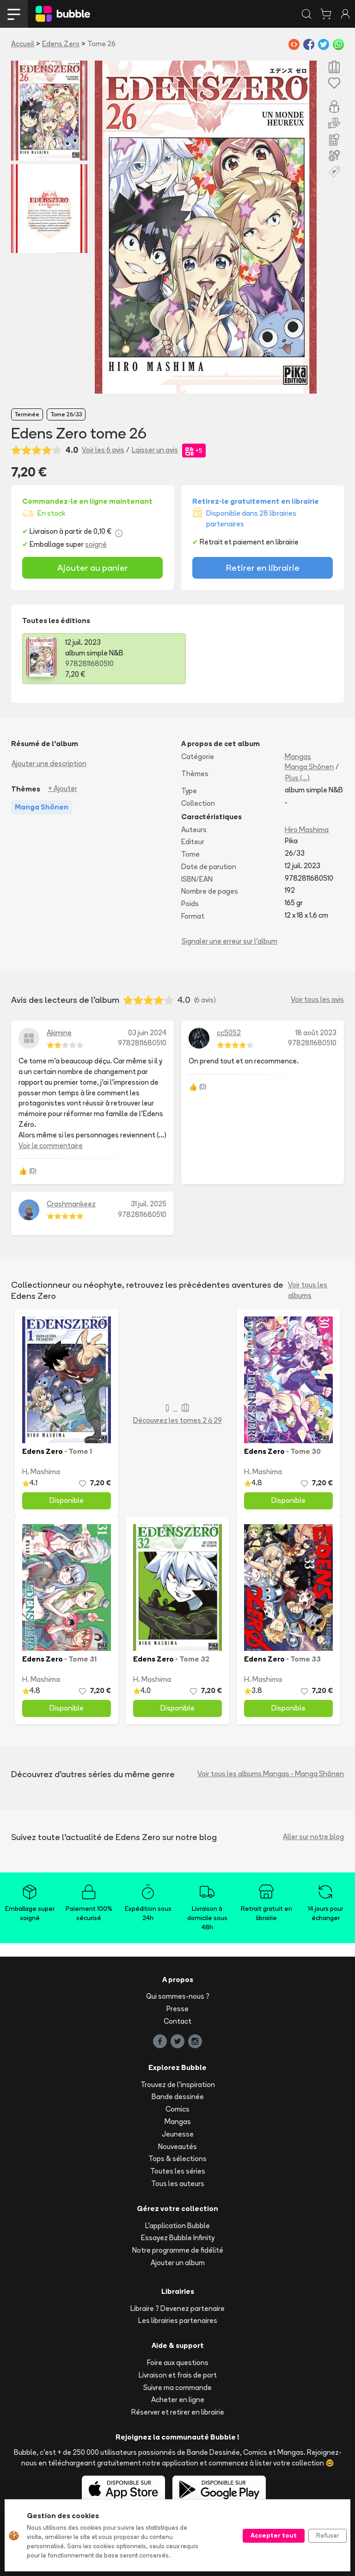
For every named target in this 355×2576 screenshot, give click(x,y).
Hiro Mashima (307, 829)
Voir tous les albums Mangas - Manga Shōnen (270, 1773)
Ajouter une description (49, 763)
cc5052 (229, 1032)
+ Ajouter (62, 788)
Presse (177, 2008)
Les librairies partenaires (177, 2320)
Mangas (298, 756)
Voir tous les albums (307, 1290)
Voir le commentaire (50, 1145)
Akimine (59, 1032)
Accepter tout (274, 2535)
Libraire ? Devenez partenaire (177, 2308)
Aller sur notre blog (313, 1836)
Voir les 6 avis (103, 449)
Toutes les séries (177, 2171)
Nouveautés (177, 2146)
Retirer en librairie (263, 567)
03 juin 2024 (147, 1032)
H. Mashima (41, 1471)
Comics (177, 2109)
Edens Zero (61, 43)
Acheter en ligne (177, 2399)
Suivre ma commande (177, 2387)
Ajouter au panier (92, 567)
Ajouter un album (178, 2262)
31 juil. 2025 (148, 1203)
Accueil (22, 43)
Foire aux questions (177, 2362)
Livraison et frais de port (178, 2375)
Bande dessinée (178, 2096)
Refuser (327, 2535)
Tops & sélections (177, 2158)
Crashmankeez (71, 1203)
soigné (96, 544)
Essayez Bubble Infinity (177, 2237)
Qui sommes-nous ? (177, 1996)
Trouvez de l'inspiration (178, 2084)
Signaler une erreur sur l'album (229, 941)
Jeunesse (178, 2134)
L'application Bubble (177, 2225)
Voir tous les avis (317, 999)
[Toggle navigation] (13, 14)
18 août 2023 (316, 1032)
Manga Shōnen (309, 766)
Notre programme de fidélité (177, 2250)
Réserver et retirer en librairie (177, 2412)
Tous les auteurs (177, 2183)
